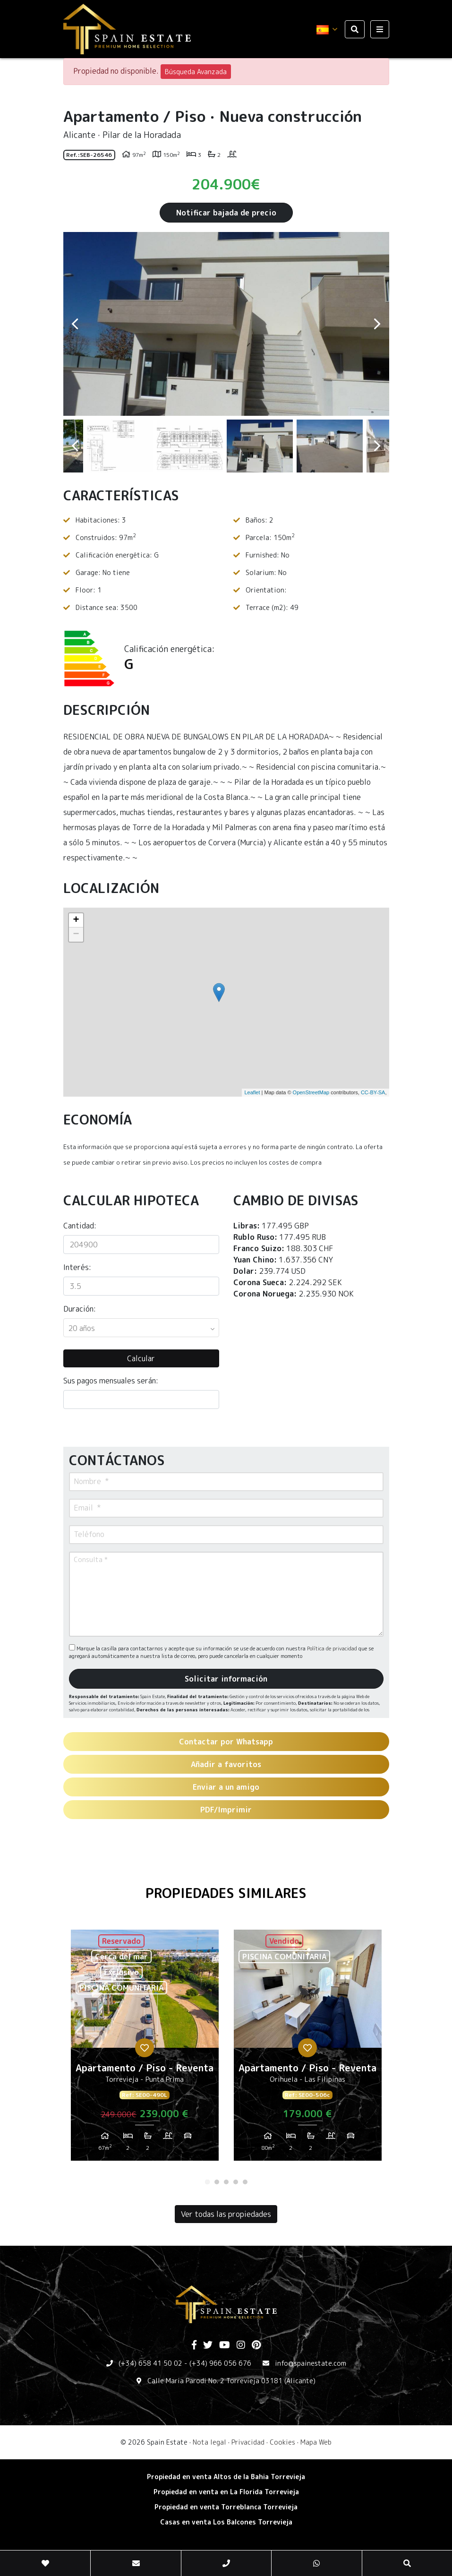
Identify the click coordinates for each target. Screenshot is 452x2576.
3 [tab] (226, 2182)
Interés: (77, 1267)
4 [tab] (235, 2182)
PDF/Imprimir (226, 1809)
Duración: (79, 1309)
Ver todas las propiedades (226, 2214)
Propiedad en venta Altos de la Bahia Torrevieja (226, 2476)
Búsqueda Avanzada (196, 71)
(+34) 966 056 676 (220, 2363)
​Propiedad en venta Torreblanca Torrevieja (226, 2506)
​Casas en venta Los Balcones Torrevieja (226, 2521)
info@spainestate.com (310, 2363)
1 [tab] (207, 2182)
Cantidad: (79, 1225)
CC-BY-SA (373, 1092)
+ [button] (76, 920)
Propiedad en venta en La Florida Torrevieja (226, 2491)
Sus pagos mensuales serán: (110, 1380)
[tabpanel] (144, 2048)
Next (377, 324)
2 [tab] (216, 2182)
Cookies (282, 2442)
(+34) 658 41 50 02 (150, 2363)
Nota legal (209, 2442)
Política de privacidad (332, 1648)
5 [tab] (245, 2182)
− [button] (76, 934)
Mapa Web (316, 2442)
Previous (75, 324)
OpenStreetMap (311, 1092)
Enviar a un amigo (226, 1787)
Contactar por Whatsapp (226, 1741)
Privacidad (247, 2442)
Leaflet (252, 1092)
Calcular (141, 1358)
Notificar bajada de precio (226, 212)
